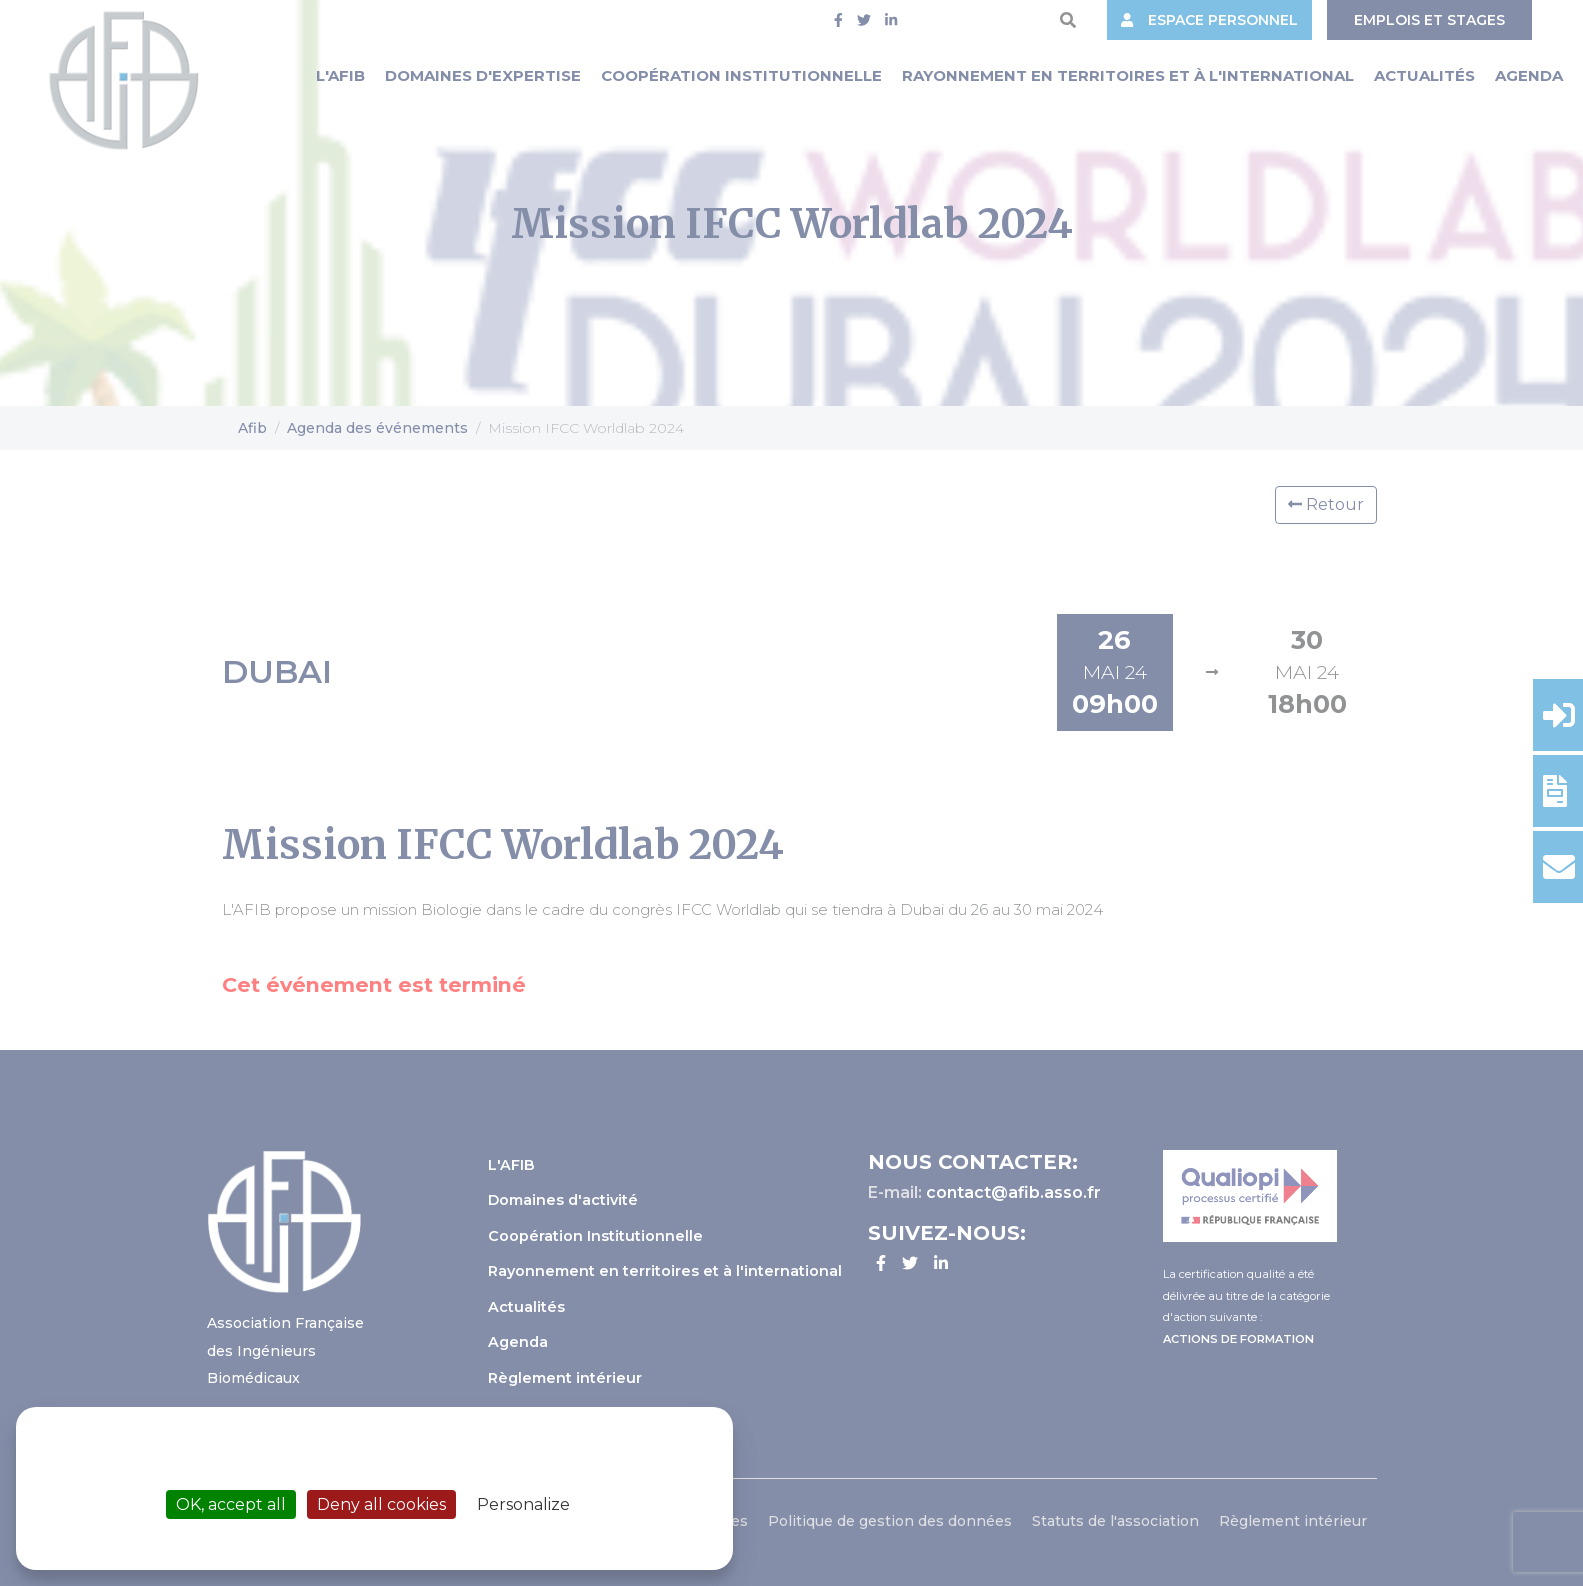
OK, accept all (231, 1504)
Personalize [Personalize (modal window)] (523, 1504)
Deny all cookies (381, 1504)
